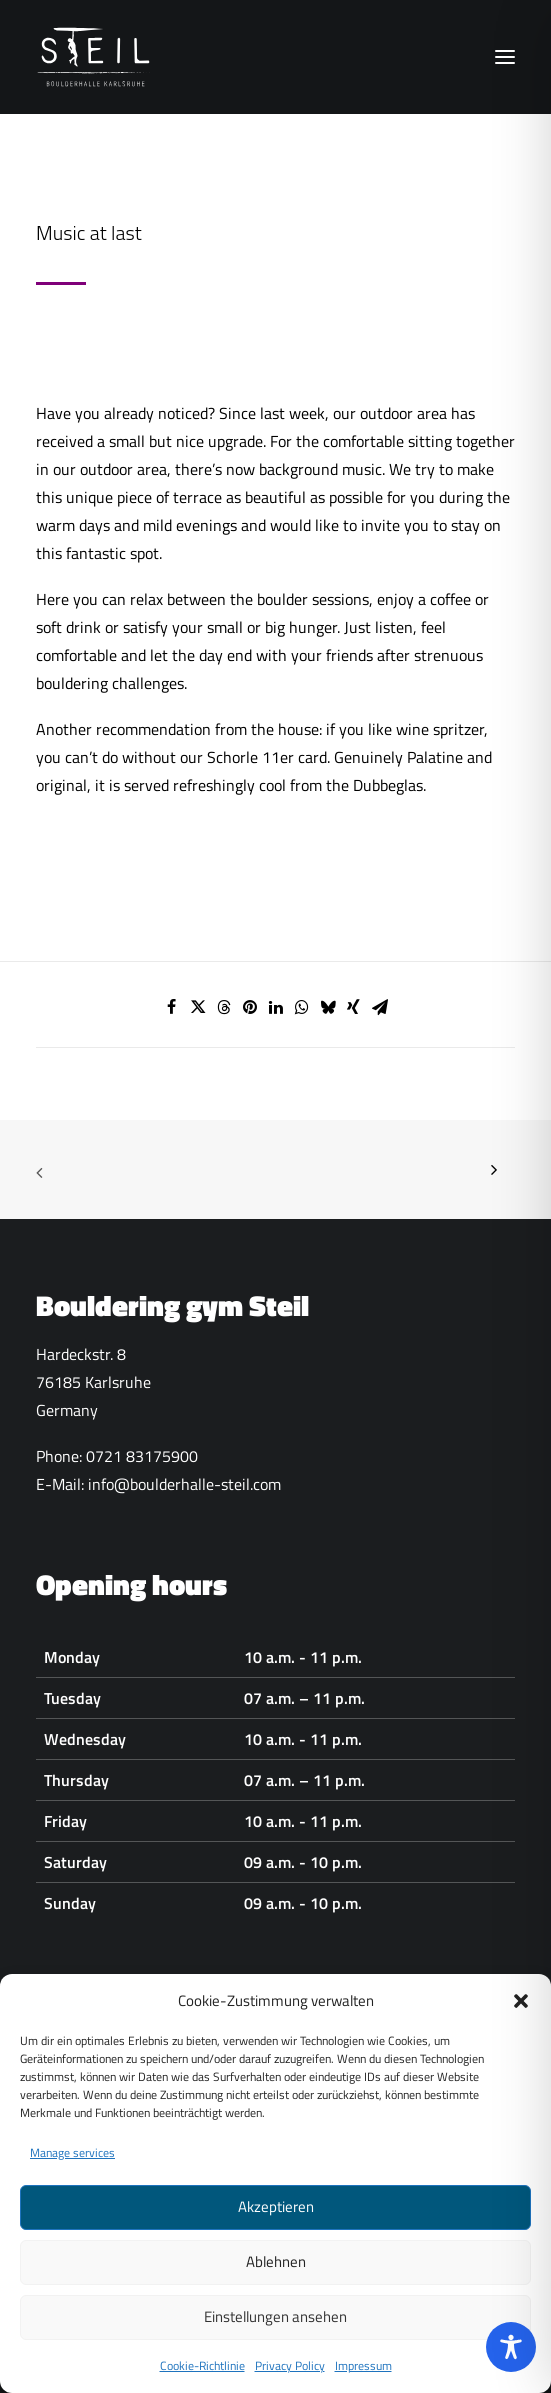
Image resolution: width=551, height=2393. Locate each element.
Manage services (72, 2176)
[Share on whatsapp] (302, 1007)
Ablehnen (276, 2286)
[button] (521, 2025)
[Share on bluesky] (328, 1007)
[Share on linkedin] (276, 1007)
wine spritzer (440, 729)
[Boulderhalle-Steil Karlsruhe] (95, 57)
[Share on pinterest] (250, 1007)
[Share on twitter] (198, 1007)
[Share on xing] (354, 1007)
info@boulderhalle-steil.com (184, 1484)
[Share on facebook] (172, 1007)
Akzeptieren (276, 2231)
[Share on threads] (224, 1007)
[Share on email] (380, 1007)
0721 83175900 (142, 1456)
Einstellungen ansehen (275, 2341)
